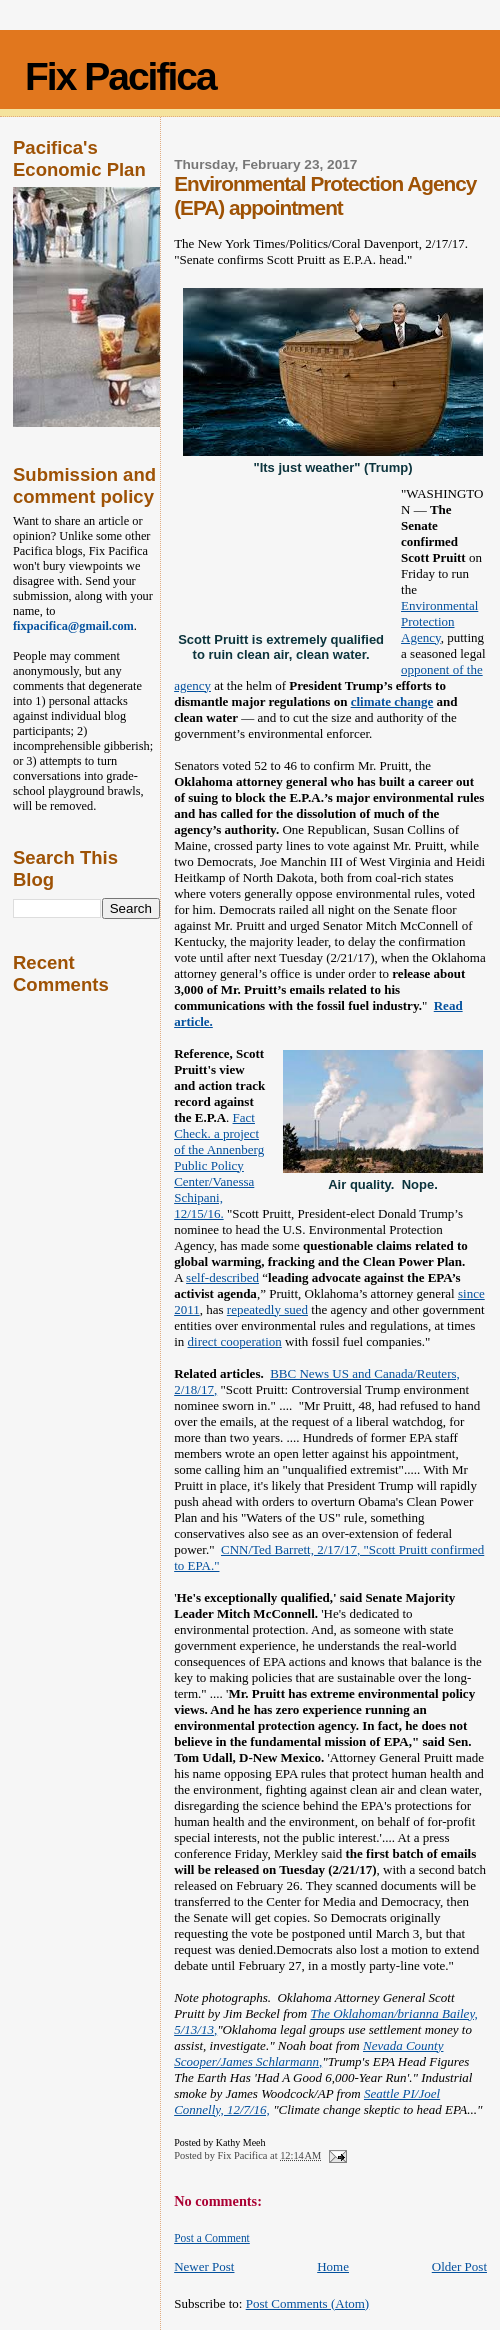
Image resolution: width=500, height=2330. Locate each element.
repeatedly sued (267, 1309)
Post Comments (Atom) (308, 2303)
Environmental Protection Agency (439, 621)
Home (333, 2266)
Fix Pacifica (120, 76)
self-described (222, 1277)
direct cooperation (235, 1341)
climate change (392, 701)
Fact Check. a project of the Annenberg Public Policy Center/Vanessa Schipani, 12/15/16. (219, 1165)
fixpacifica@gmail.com (73, 626)
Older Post (459, 2266)
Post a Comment (212, 2238)
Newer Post (204, 2266)
